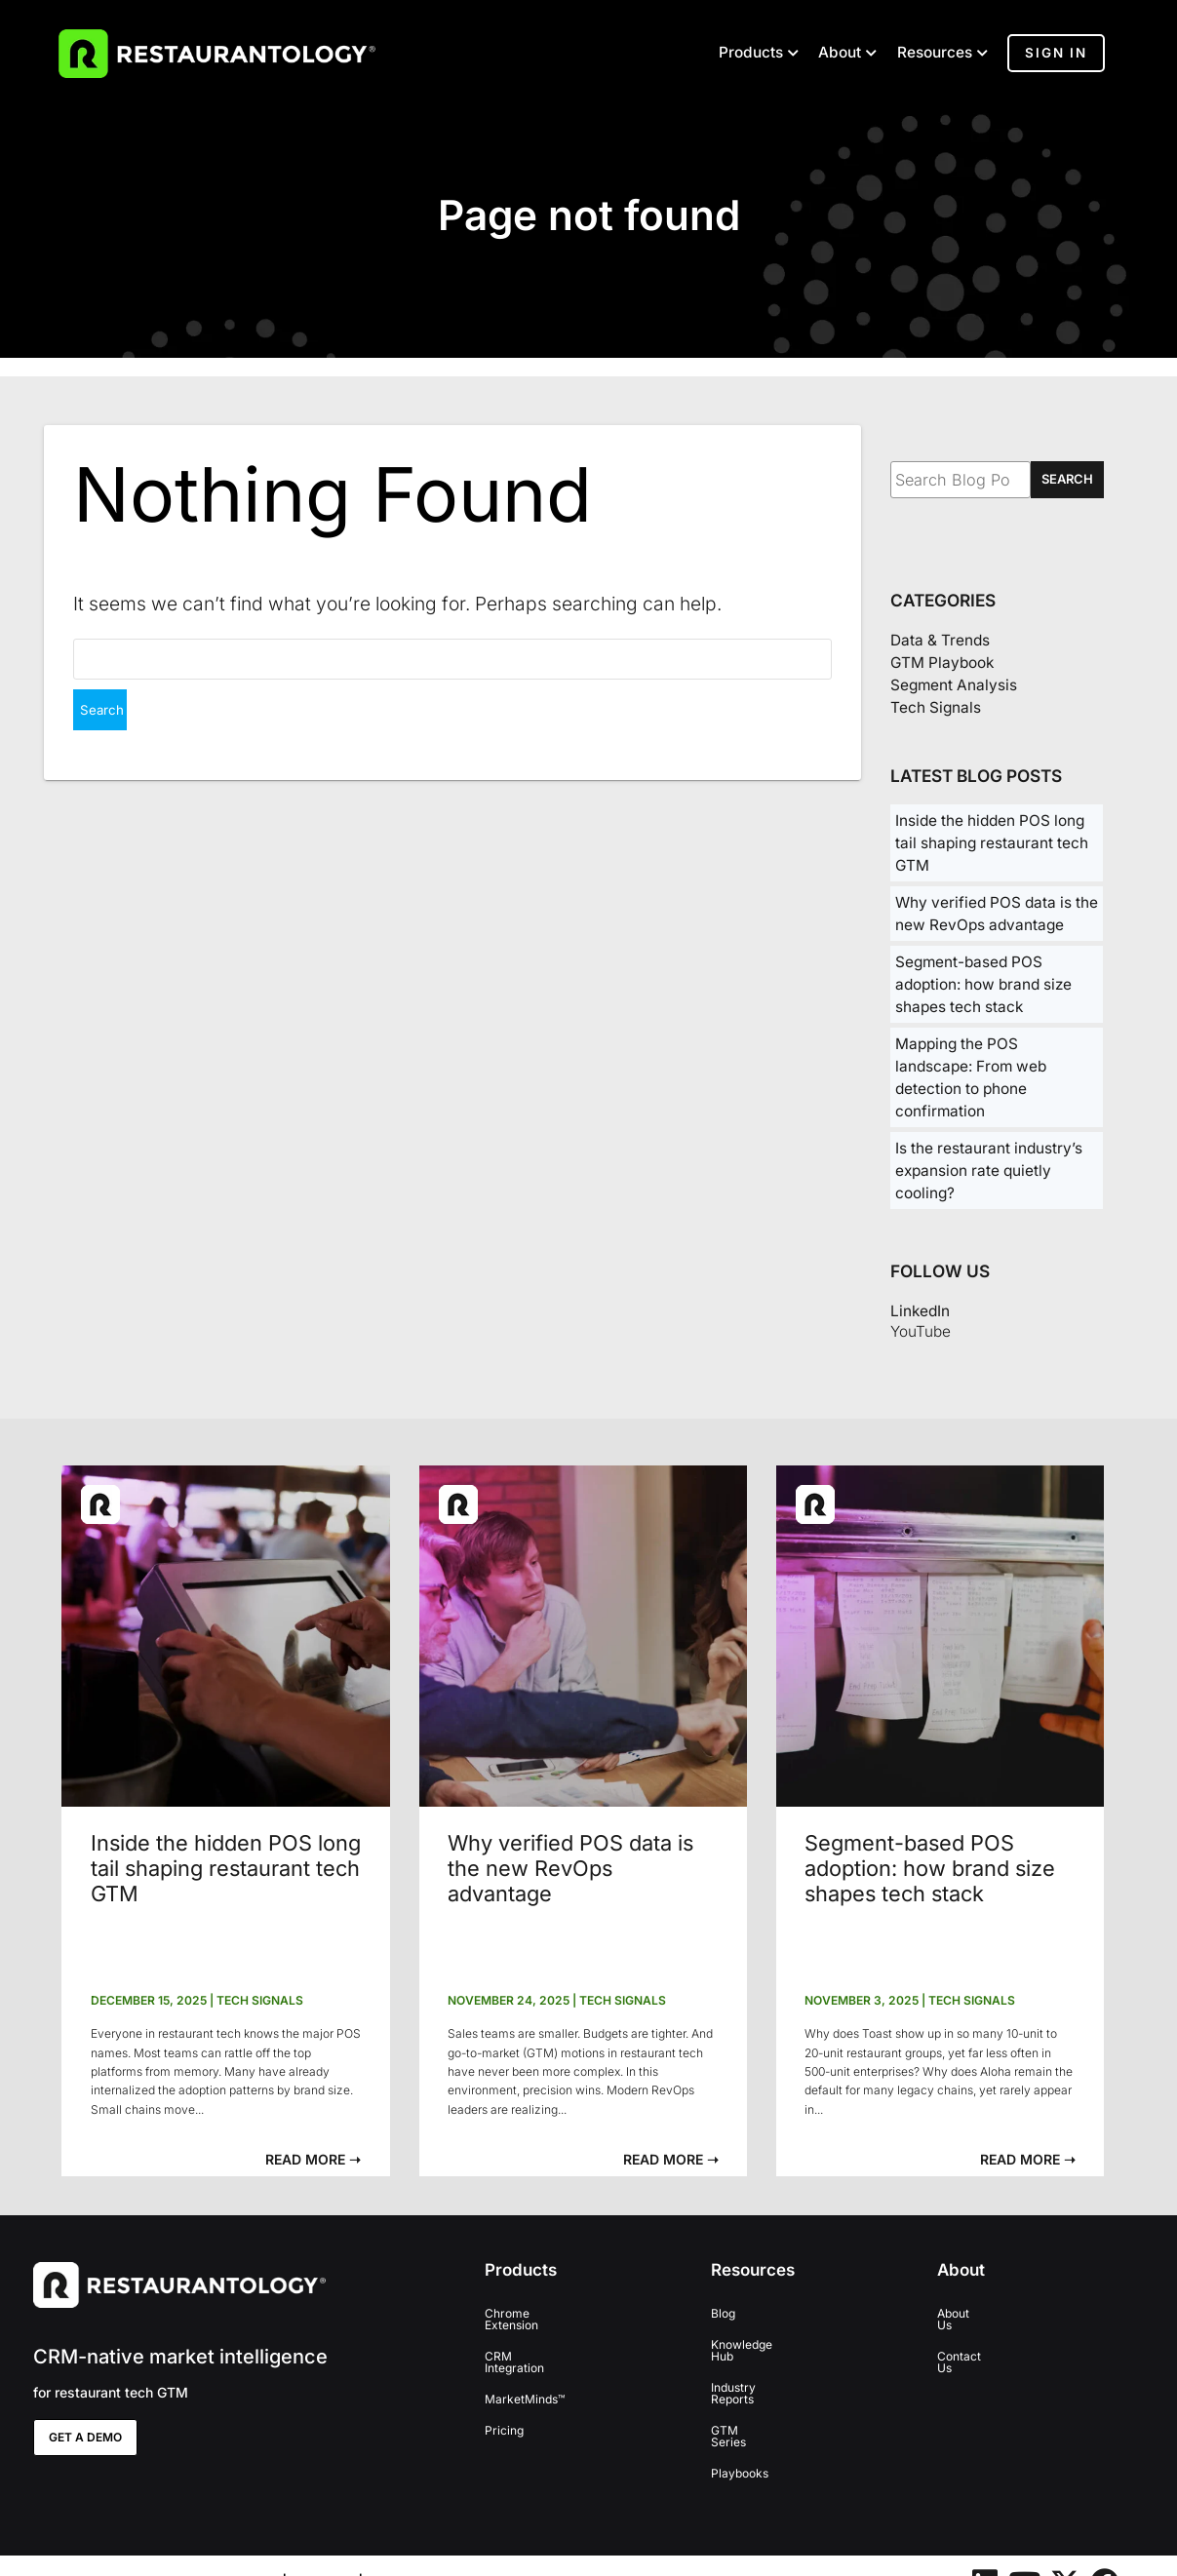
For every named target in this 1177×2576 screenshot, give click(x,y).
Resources (934, 52)
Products (751, 52)
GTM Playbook (942, 662)
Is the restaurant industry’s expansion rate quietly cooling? (988, 1170)
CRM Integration (529, 2344)
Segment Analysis (953, 685)
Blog (723, 2313)
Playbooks (739, 2438)
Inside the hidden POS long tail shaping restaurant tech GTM (991, 843)
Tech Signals (935, 707)
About (839, 52)
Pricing (504, 2407)
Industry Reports (756, 2375)
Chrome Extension (535, 2313)
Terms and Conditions (448, 2548)
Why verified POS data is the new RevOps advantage (570, 1868)
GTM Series (743, 2407)
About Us (962, 2313)
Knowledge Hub (754, 2344)
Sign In (1056, 52)
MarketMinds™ (525, 2375)
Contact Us (968, 2344)
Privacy (322, 2548)
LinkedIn (920, 1311)
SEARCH (1067, 479)
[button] (313, 2159)
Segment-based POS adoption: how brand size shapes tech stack (983, 984)
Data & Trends (940, 640)
